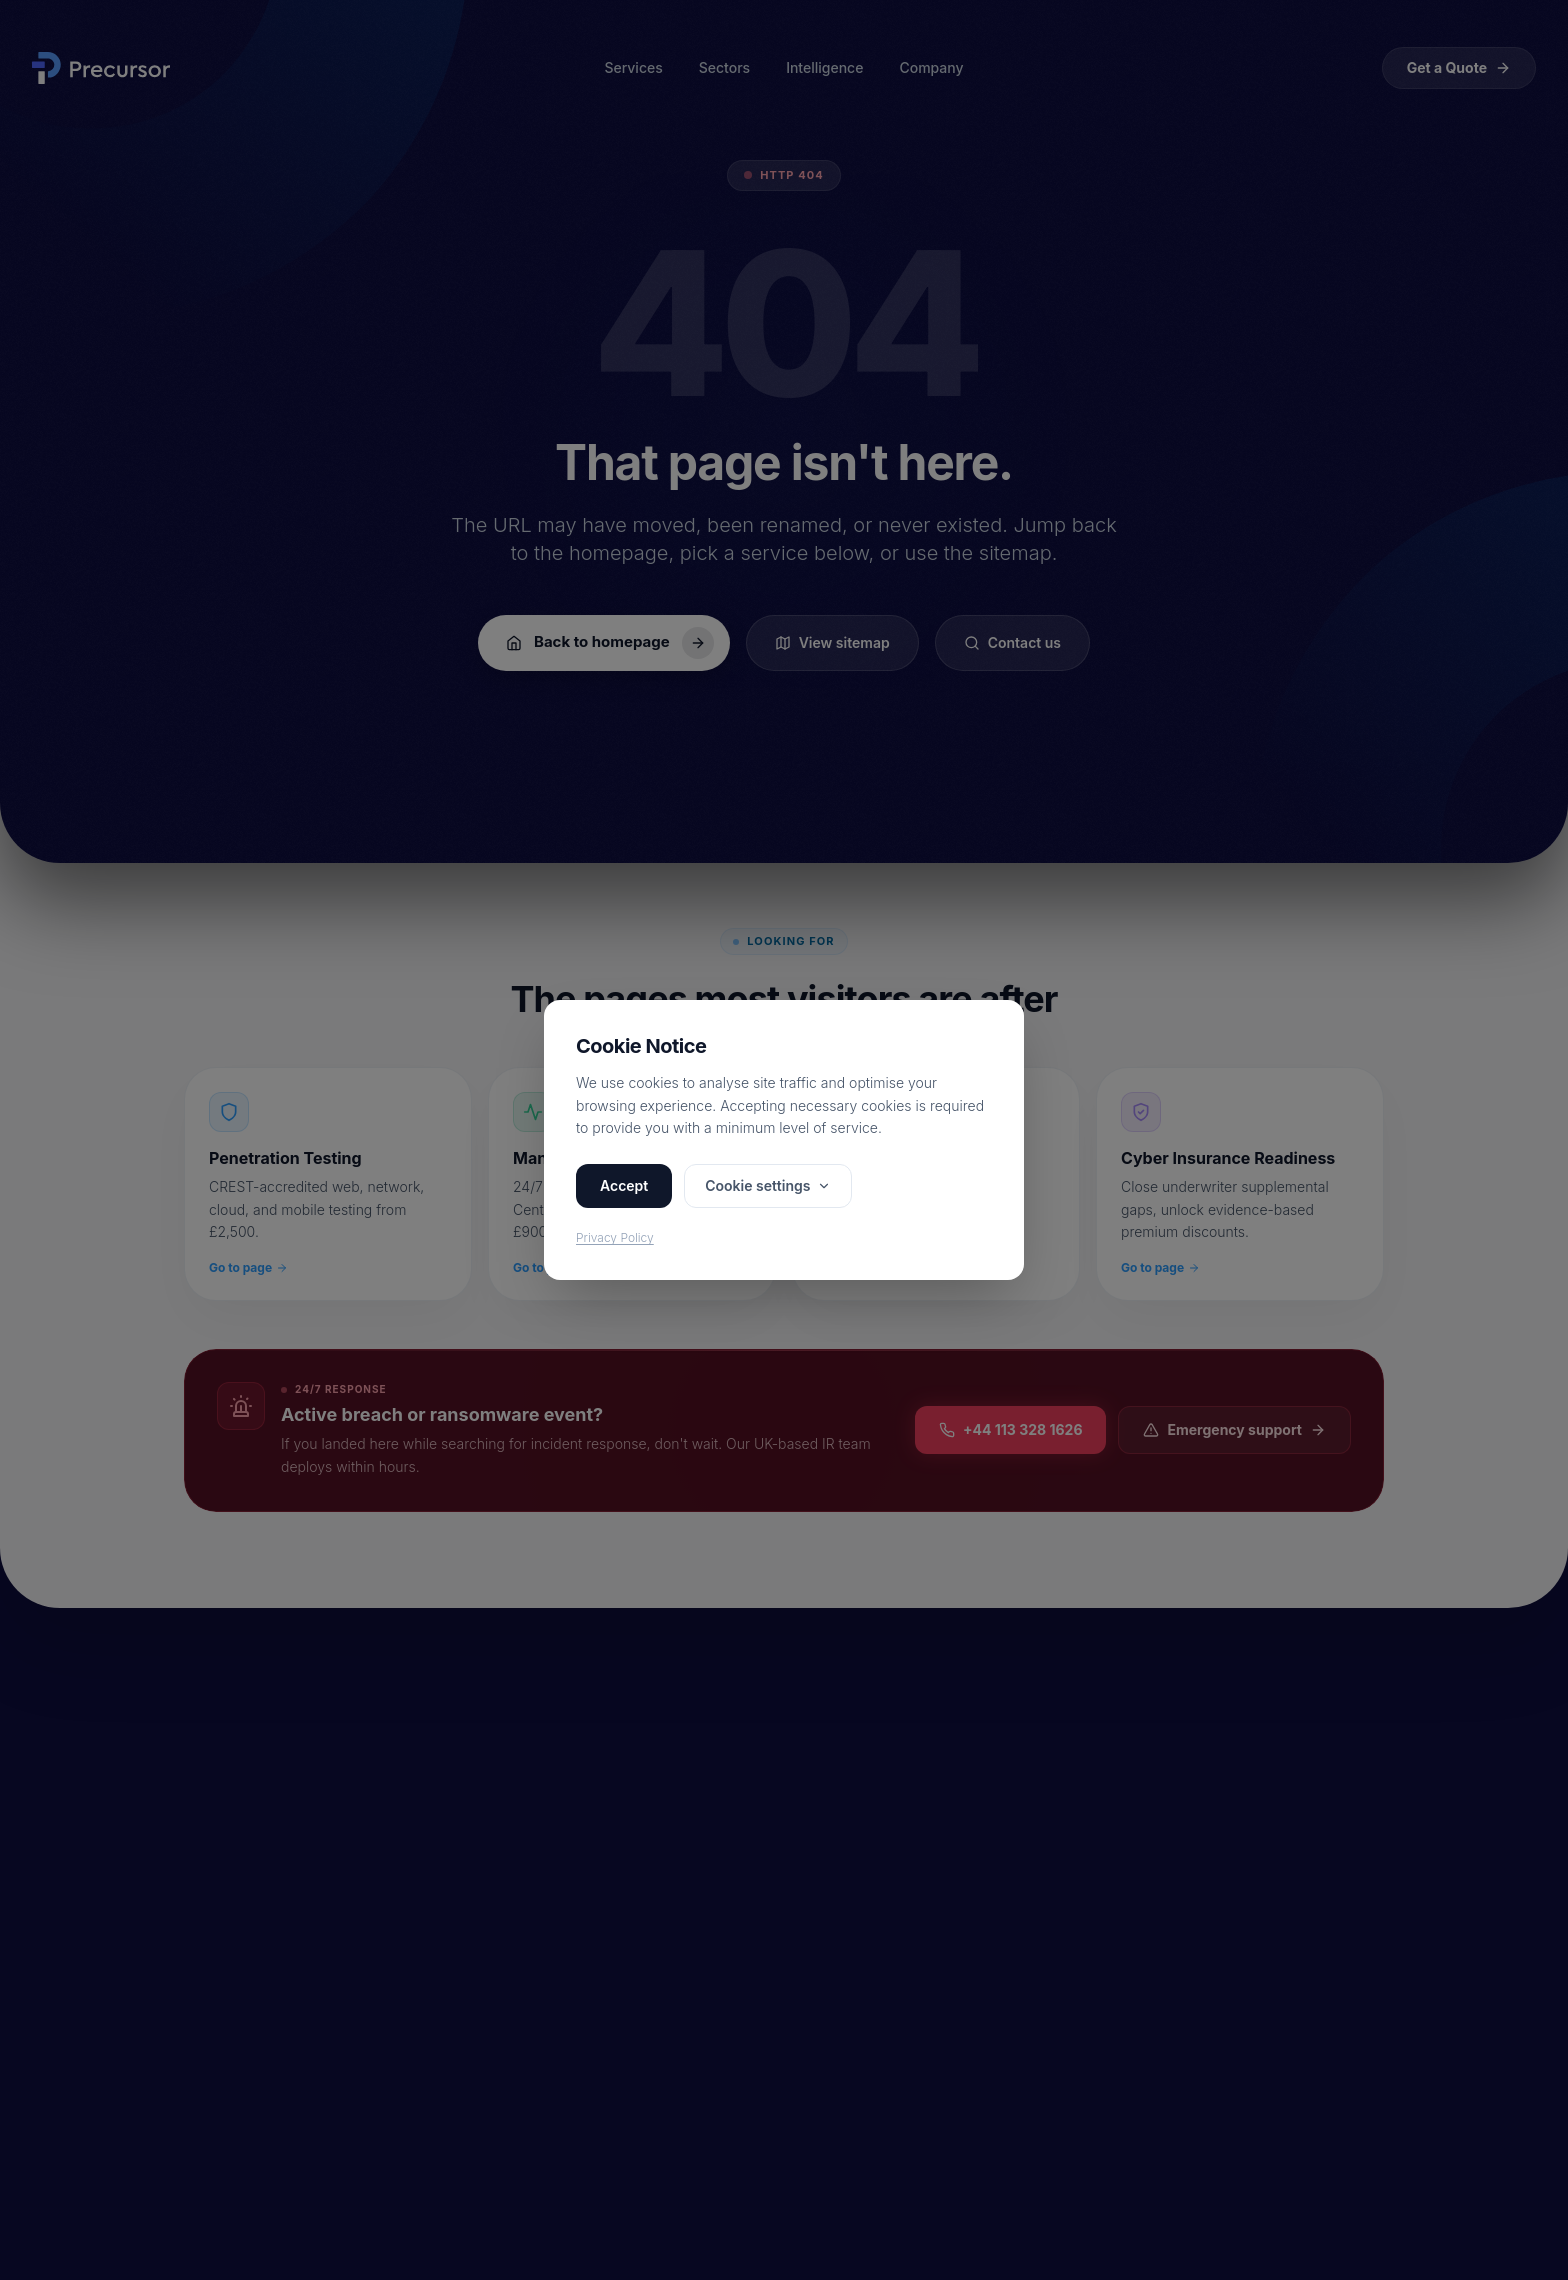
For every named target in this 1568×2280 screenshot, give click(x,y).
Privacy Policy (615, 1237)
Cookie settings (767, 1185)
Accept (624, 1185)
